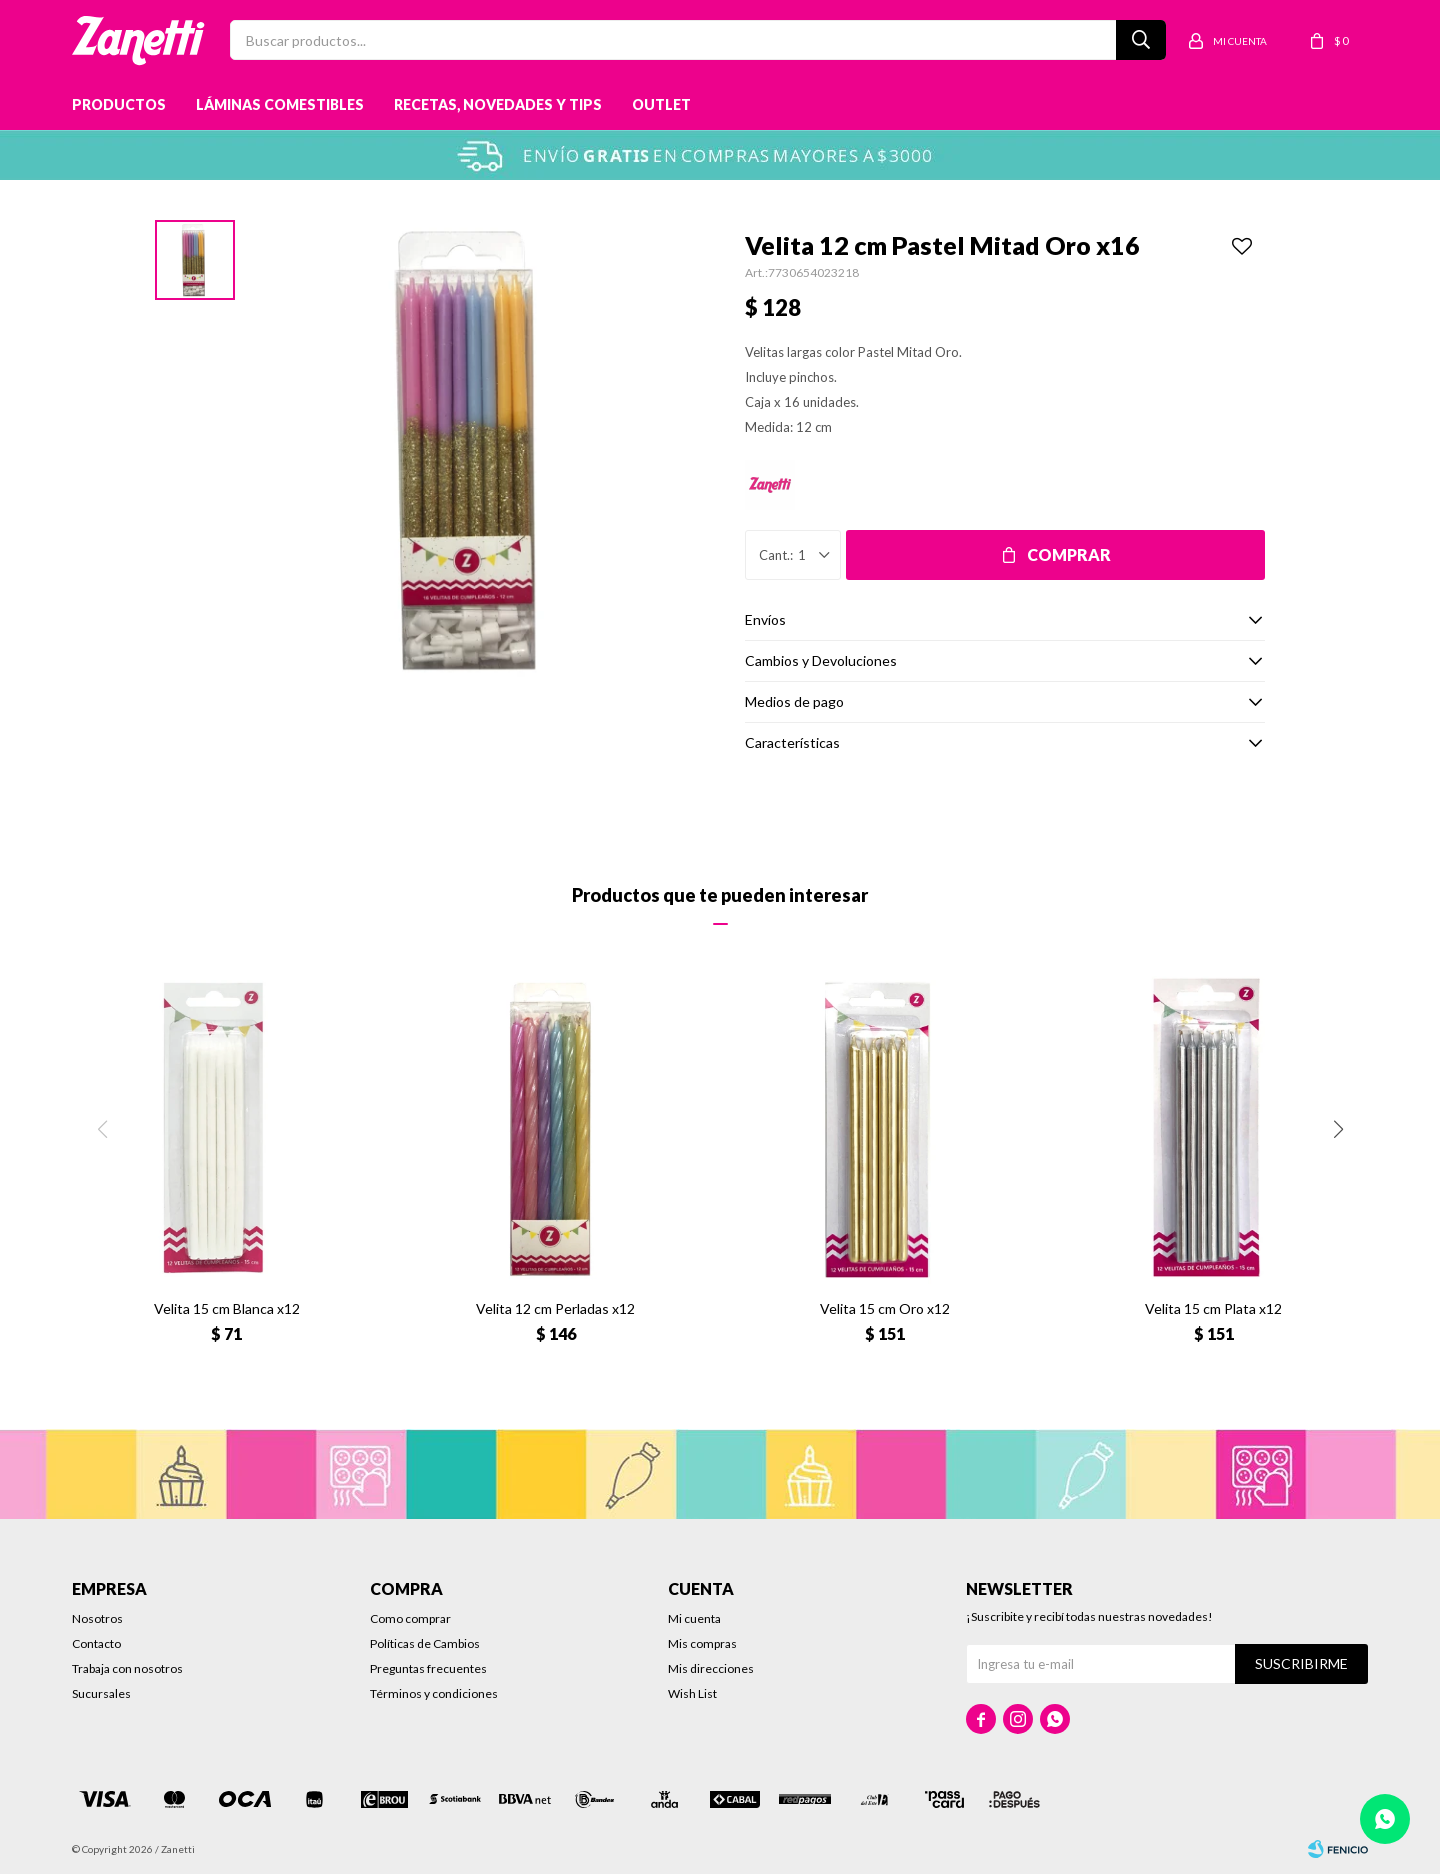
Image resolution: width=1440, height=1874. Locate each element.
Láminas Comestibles (280, 104)
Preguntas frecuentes (428, 1668)
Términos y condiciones (434, 1693)
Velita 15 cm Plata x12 (1213, 1308)
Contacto (96, 1643)
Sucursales (101, 1693)
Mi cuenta (694, 1618)
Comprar (1069, 554)
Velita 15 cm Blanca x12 (227, 1308)
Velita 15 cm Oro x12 (885, 1308)
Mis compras (702, 1643)
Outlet (661, 104)
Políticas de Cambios (425, 1643)
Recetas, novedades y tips (498, 104)
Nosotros (97, 1618)
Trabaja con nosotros (127, 1668)
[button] (1338, 1129)
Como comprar (410, 1618)
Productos (119, 104)
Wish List (692, 1693)
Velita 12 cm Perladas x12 (555, 1308)
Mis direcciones (711, 1668)
